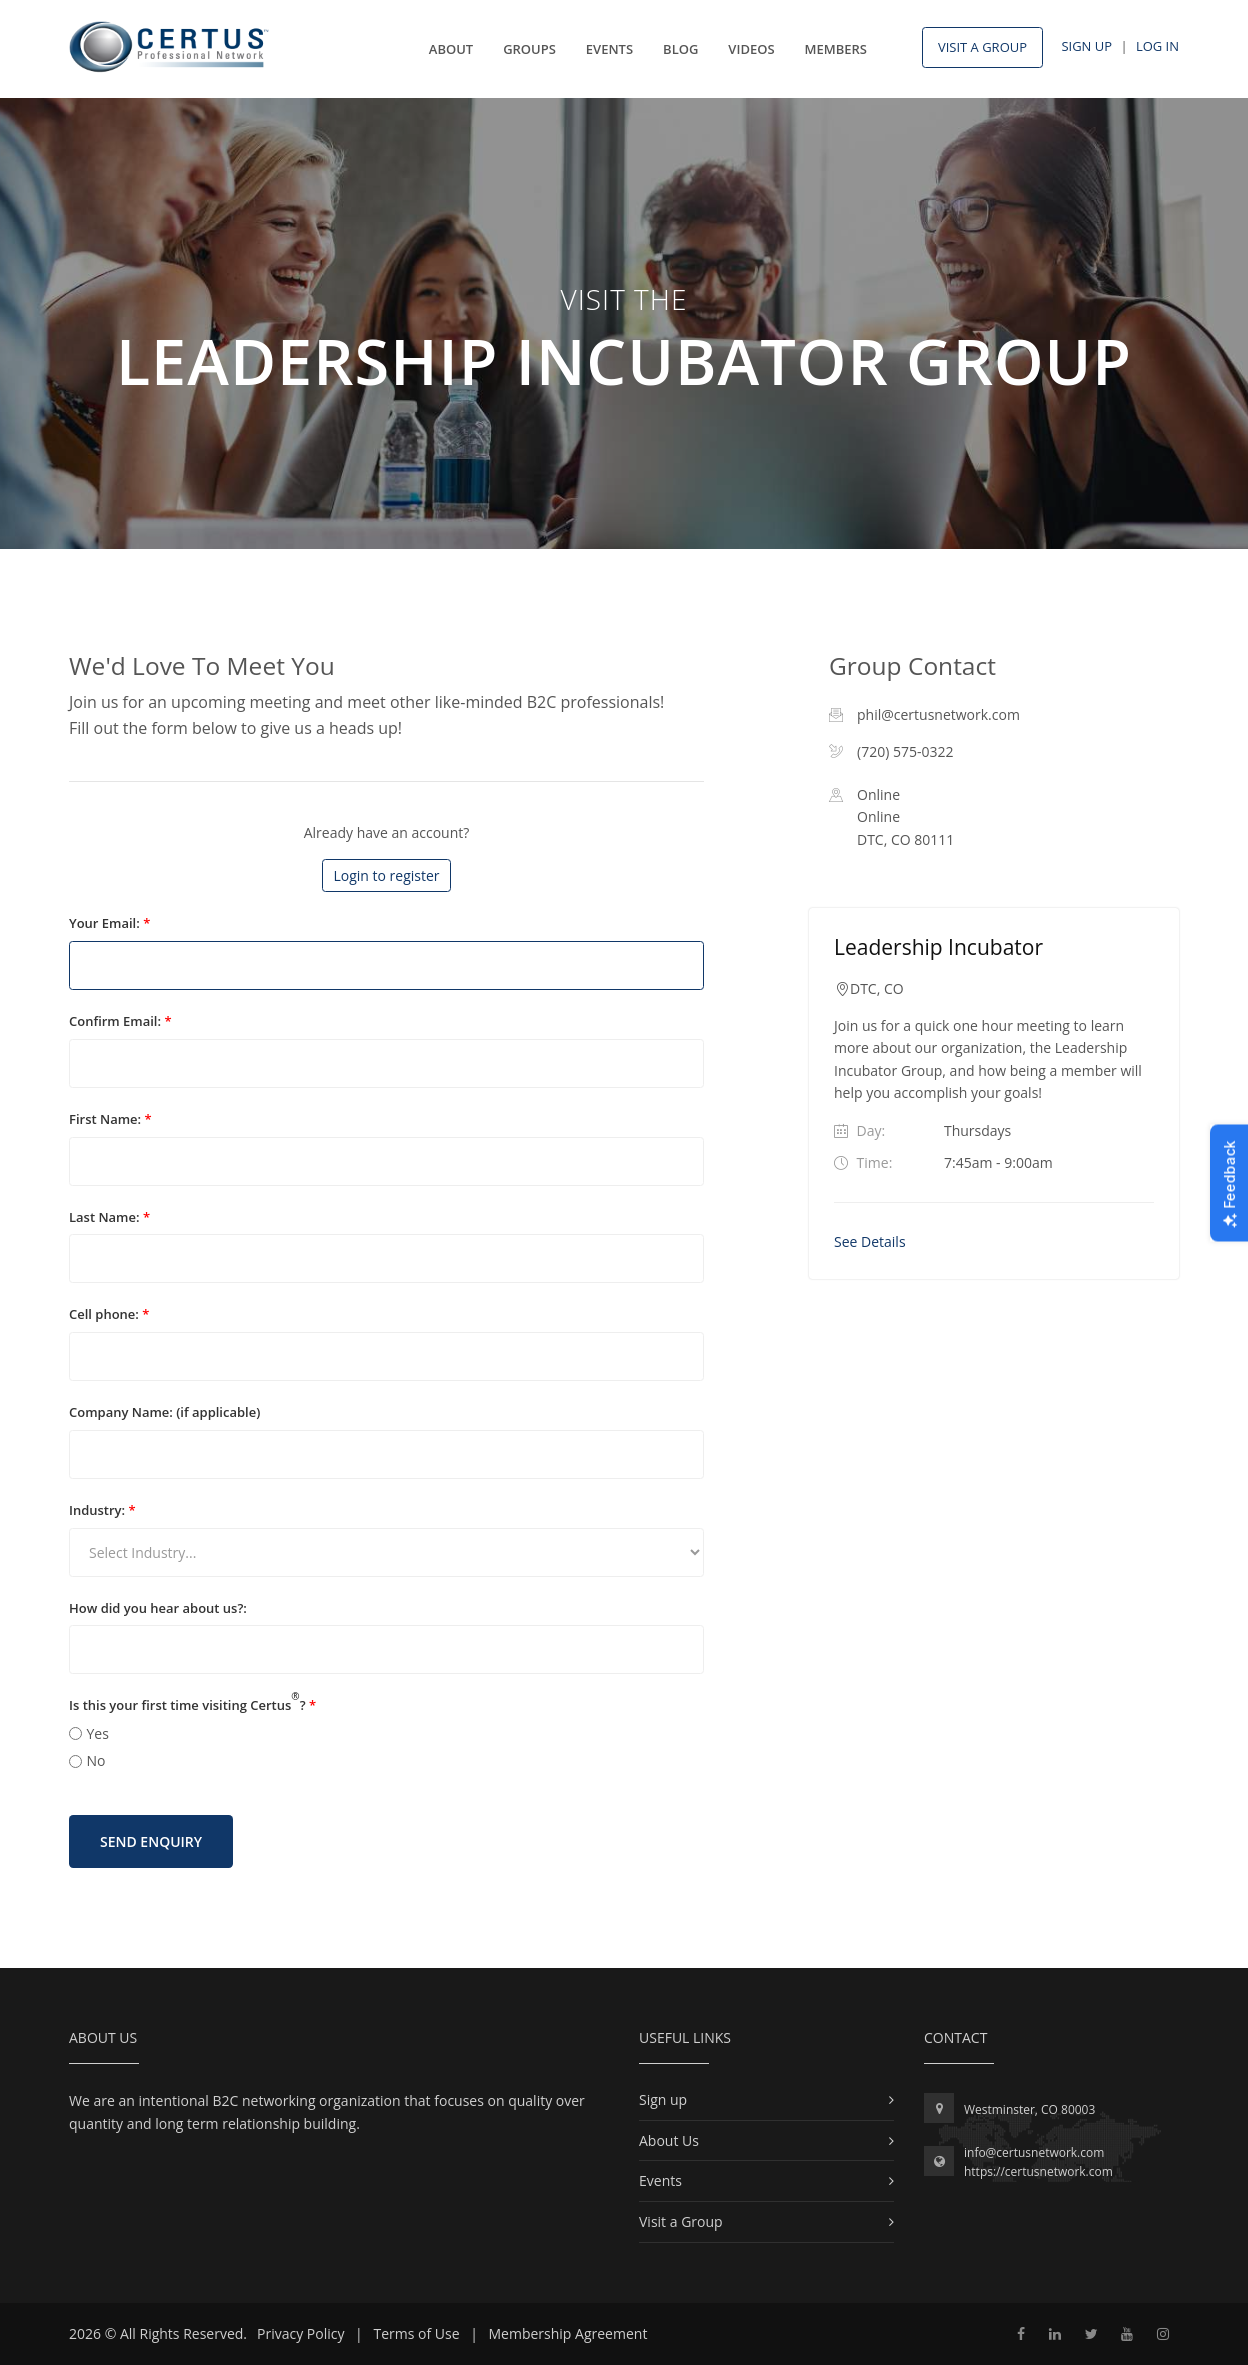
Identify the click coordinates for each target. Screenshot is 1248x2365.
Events (609, 49)
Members (836, 49)
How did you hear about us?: (158, 1608)
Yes (98, 1733)
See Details (870, 1241)
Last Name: (109, 1217)
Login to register (386, 875)
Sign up (663, 2099)
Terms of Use (416, 2333)
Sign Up (1086, 46)
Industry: (102, 1510)
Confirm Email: (120, 1021)
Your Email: (109, 923)
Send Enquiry (151, 1841)
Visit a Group (681, 2221)
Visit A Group (982, 47)
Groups (529, 49)
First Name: (110, 1119)
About (451, 49)
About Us (669, 2140)
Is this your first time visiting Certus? (192, 1704)
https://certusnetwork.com (1038, 2171)
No (96, 1760)
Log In (1157, 46)
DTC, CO (877, 988)
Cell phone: (109, 1314)
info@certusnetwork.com (1034, 2152)
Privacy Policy (300, 2333)
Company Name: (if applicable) (164, 1412)
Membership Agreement (568, 2333)
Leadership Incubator (938, 947)
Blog (680, 49)
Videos (751, 49)
